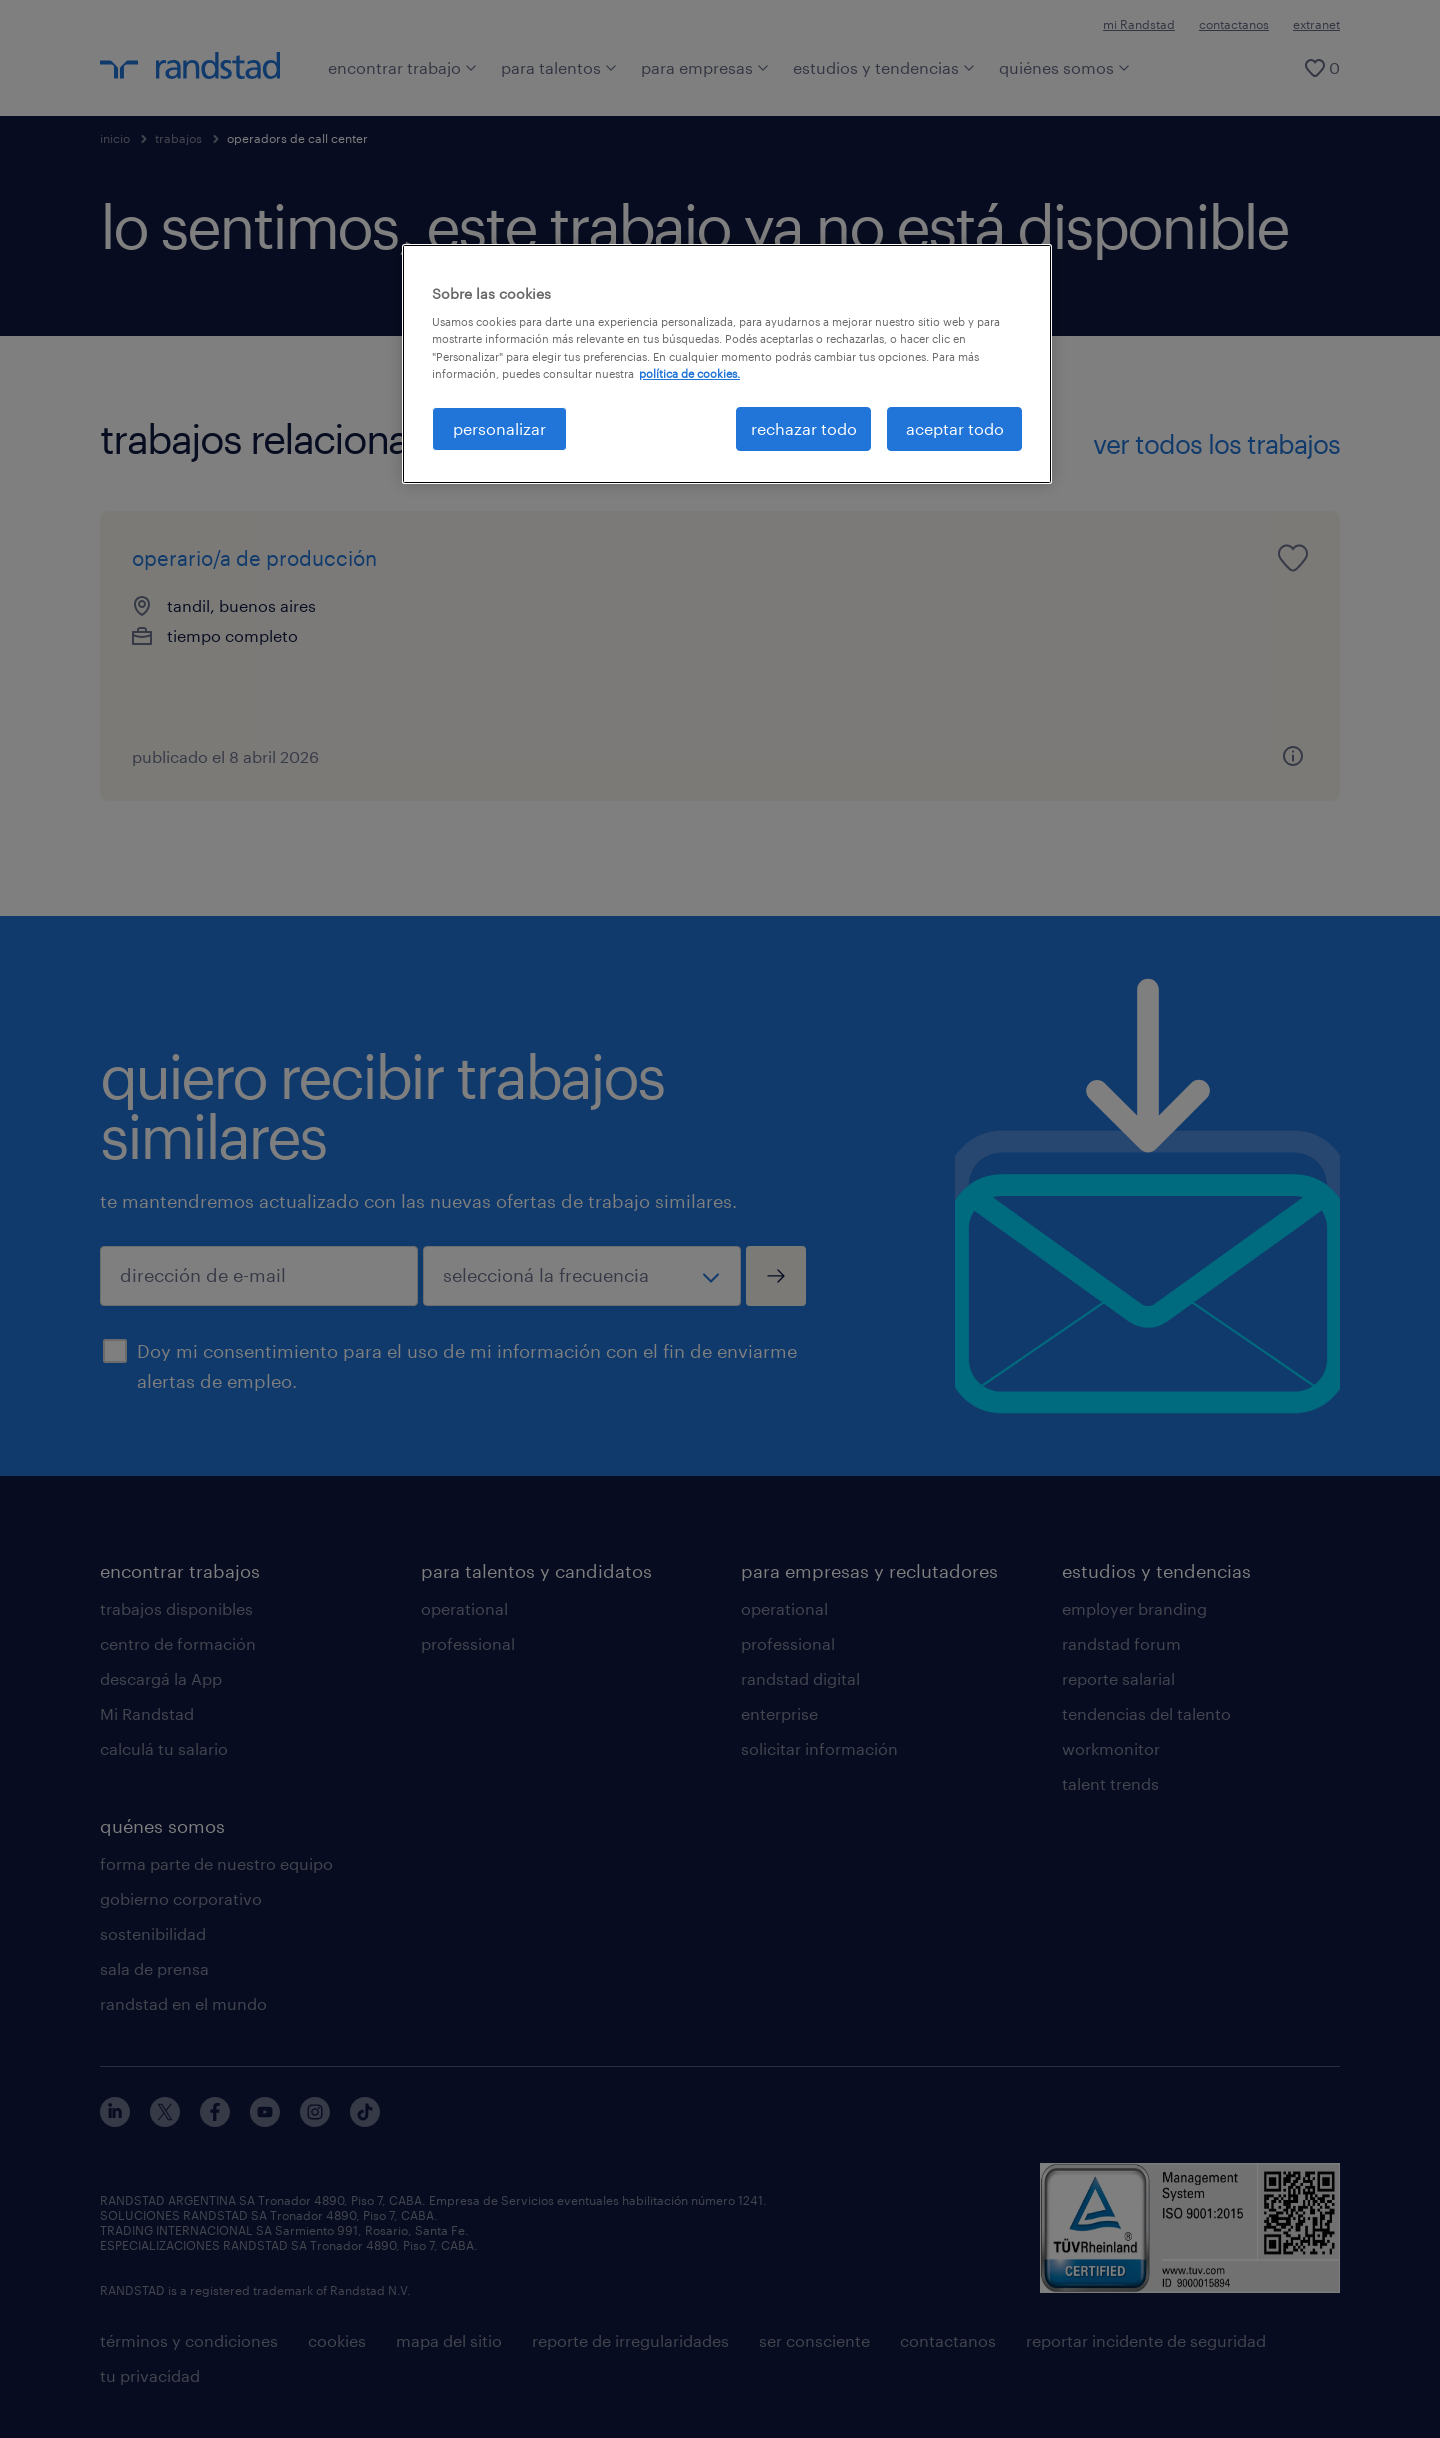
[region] (727, 364)
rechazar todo (804, 428)
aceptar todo (955, 428)
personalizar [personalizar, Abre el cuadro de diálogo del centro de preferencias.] (499, 428)
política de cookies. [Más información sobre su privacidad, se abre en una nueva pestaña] (689, 373)
